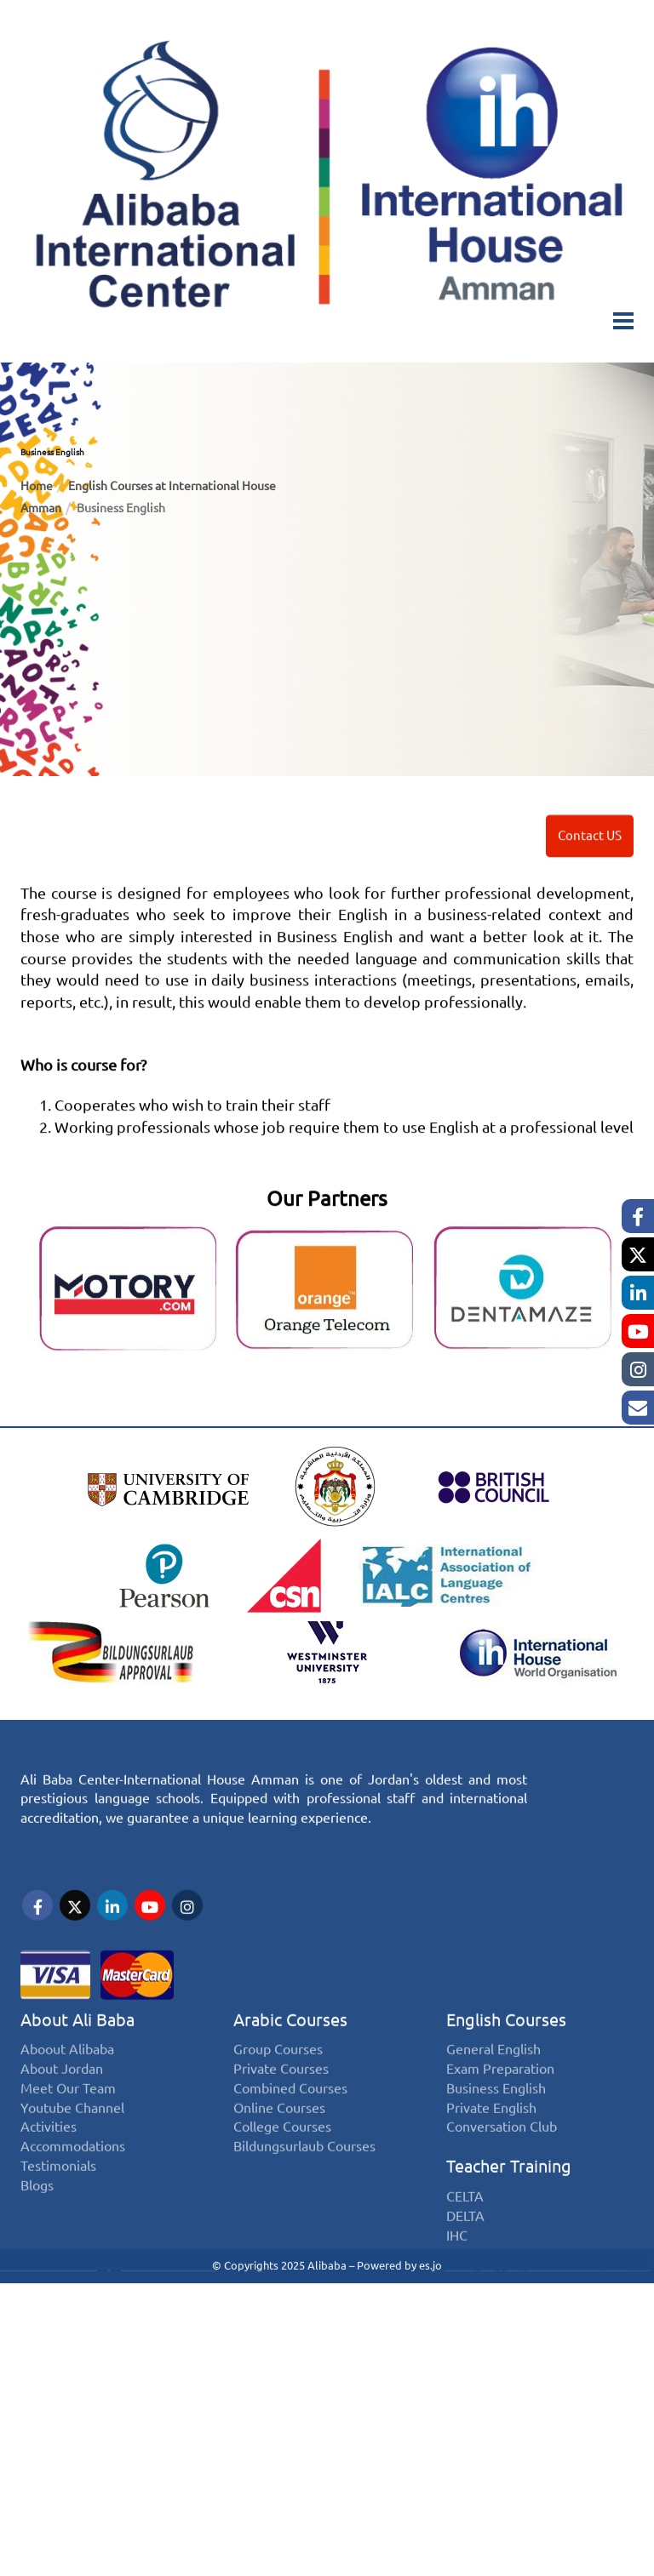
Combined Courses (290, 2129)
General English (493, 2091)
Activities (48, 2168)
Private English (491, 2149)
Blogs (37, 2227)
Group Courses (278, 2091)
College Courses (282, 2168)
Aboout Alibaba (67, 2091)
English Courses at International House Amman (148, 497)
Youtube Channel (72, 2149)
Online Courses (279, 2149)
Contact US (590, 858)
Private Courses (281, 2110)
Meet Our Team (68, 2129)
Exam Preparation (500, 2110)
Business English (496, 2129)
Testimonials (58, 2208)
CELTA (465, 2237)
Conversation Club (501, 2168)
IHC (457, 2277)
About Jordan (61, 2110)
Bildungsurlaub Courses (304, 2188)
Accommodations (72, 2188)
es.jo (430, 2263)
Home (36, 486)
